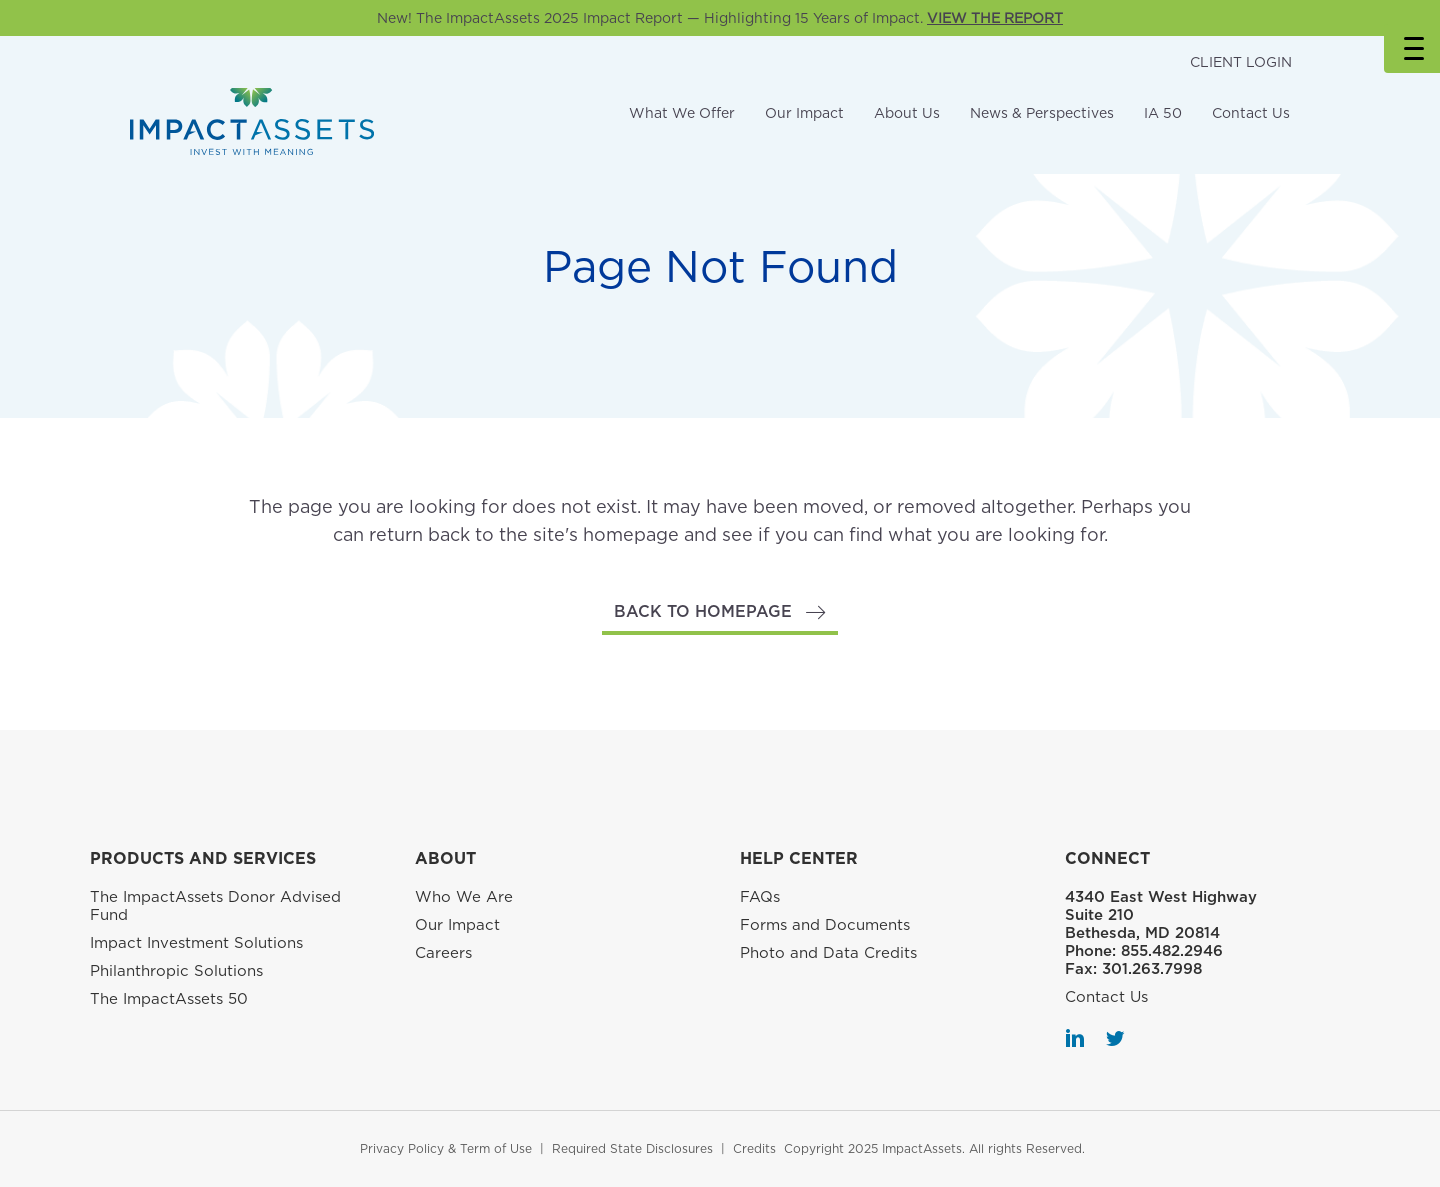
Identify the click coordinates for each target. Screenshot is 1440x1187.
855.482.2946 (1172, 951)
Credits (754, 1148)
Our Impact (804, 113)
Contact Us (1251, 113)
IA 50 (1163, 113)
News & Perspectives (1042, 113)
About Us (907, 113)
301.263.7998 (1152, 969)
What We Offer (682, 113)
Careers (443, 953)
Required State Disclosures (632, 1148)
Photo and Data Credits (828, 953)
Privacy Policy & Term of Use (446, 1148)
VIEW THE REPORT (995, 18)
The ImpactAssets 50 (169, 999)
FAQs (760, 897)
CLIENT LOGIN (1241, 62)
